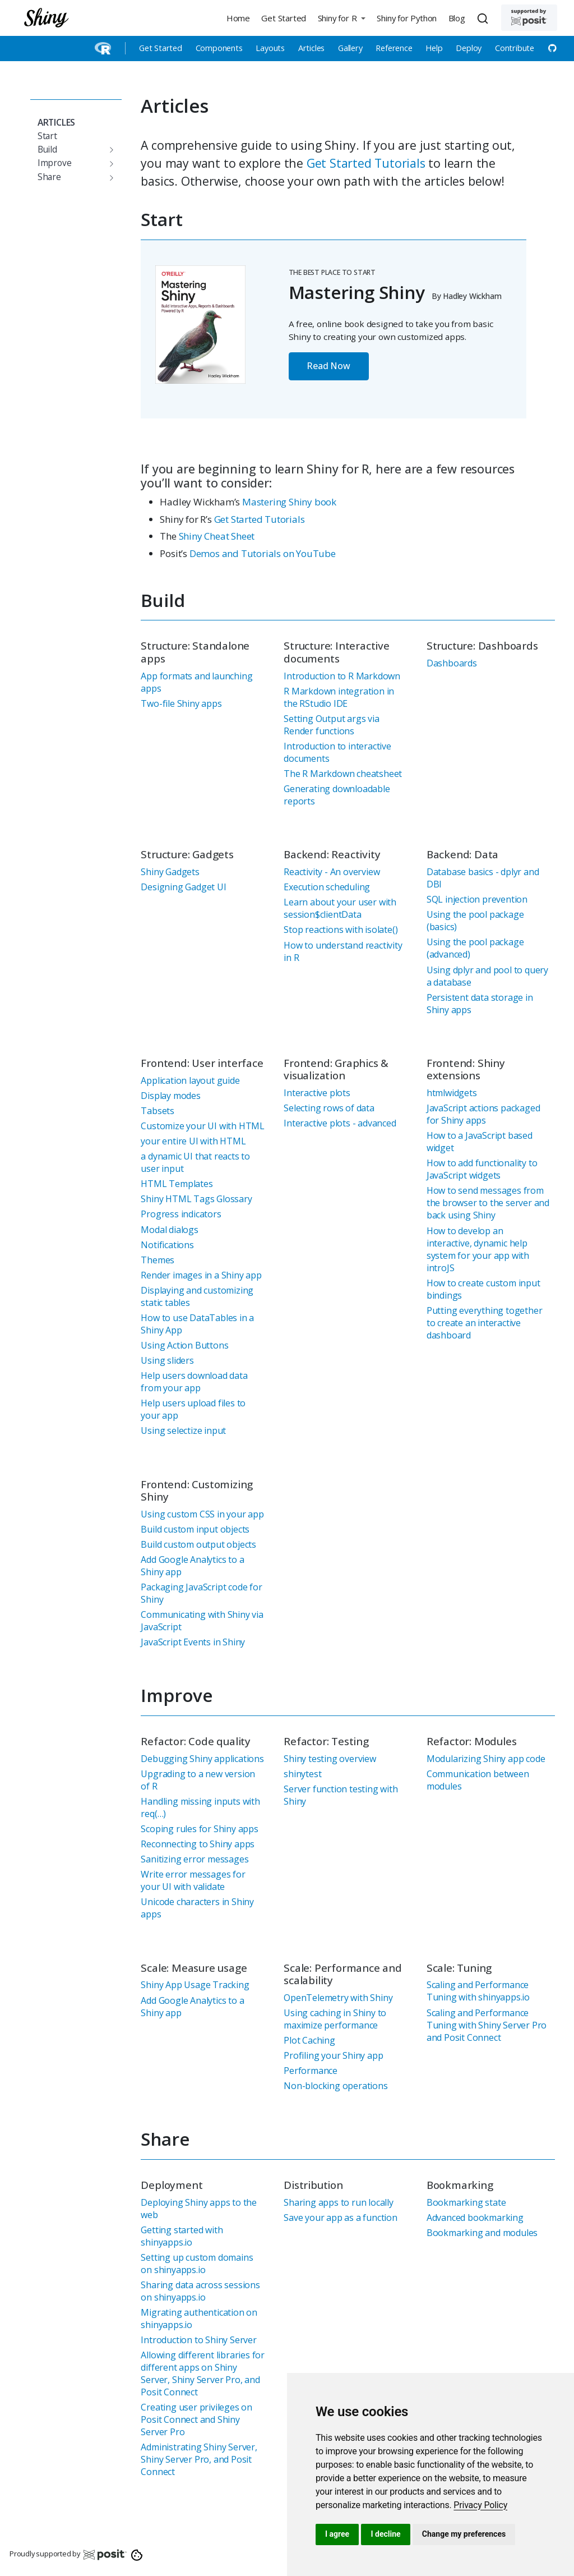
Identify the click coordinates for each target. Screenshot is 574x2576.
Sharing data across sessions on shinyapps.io (200, 2291)
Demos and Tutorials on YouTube (262, 553)
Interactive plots (317, 1093)
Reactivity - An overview (331, 872)
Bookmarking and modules (482, 2233)
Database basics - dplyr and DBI (483, 878)
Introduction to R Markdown (342, 676)
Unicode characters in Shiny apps (197, 1908)
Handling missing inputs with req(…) (200, 1807)
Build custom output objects (198, 1544)
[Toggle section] (108, 150)
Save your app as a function (340, 2217)
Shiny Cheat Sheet (217, 536)
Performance (310, 2070)
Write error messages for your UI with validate (193, 1880)
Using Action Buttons (184, 1345)
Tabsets (157, 1111)
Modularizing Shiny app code (486, 1758)
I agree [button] (337, 2533)
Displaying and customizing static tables (197, 1296)
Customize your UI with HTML (203, 1126)
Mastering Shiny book (289, 501)
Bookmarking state (466, 2202)
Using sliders (167, 1360)
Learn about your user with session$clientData (340, 908)
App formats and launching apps (196, 682)
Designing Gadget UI (183, 887)
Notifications (167, 1245)
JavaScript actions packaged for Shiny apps (483, 1114)
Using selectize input (183, 1430)
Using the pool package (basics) (475, 920)
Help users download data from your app (194, 1381)
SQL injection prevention (477, 899)
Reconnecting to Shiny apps (197, 1844)
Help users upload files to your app (193, 1409)
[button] (341, 18)
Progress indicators (181, 1214)
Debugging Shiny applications (202, 1758)
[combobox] (484, 18)
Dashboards (452, 663)
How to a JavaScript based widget (480, 1141)
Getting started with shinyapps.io (182, 2236)
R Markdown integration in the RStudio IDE (339, 697)
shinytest (302, 1774)
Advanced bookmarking (475, 2217)
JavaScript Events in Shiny (193, 1642)
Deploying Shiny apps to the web (199, 2208)
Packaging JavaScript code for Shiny (201, 1593)
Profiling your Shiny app (333, 2055)
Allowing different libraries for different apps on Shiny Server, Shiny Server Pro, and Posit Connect (203, 2373)
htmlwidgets (452, 1093)
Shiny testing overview (330, 1758)
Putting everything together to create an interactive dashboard (485, 1322)
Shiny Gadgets (170, 872)
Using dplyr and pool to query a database (487, 976)
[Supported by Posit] (529, 17)
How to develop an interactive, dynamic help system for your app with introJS (478, 1249)
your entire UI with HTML (193, 1141)
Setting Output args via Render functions (331, 724)
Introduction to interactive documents (337, 752)
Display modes (170, 1095)
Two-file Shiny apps (181, 703)
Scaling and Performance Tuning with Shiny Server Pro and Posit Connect (487, 2025)
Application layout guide (190, 1080)
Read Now (328, 366)
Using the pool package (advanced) (475, 948)
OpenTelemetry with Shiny (338, 1997)
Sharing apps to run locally (339, 2202)
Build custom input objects (195, 1529)
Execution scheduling (327, 887)
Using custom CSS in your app (202, 1514)
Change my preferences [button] (464, 2533)
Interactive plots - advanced (340, 1123)
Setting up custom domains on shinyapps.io (197, 2263)
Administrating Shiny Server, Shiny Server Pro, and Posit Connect (199, 2459)
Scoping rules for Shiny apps (199, 1829)
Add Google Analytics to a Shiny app (192, 1565)
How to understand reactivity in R (343, 951)
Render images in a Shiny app (201, 1275)
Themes (157, 1260)
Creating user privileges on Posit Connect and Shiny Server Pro (196, 2419)
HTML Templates (176, 1183)
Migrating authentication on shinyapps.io (199, 2318)
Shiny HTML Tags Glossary (196, 1199)
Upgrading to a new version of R (198, 1780)
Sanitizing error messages (194, 1859)
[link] (480, 2505)
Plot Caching (309, 2040)
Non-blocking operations (335, 2086)
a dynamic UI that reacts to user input (195, 1162)
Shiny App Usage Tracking (195, 1985)
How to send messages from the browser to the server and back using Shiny (488, 1202)
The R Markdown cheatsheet (343, 773)
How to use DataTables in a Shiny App (197, 1324)
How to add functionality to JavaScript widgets (482, 1169)
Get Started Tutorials (366, 163)
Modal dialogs (169, 1229)
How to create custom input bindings (483, 1289)
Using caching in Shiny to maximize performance (335, 2019)
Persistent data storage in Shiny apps (480, 1003)
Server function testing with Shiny (340, 1795)
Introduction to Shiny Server (198, 2340)
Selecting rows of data (329, 1108)
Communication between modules (478, 1780)
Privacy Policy (480, 2505)
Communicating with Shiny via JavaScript (202, 1620)
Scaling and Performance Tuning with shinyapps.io (478, 1991)
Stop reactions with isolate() (340, 929)
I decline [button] (385, 2533)
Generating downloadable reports (337, 795)
